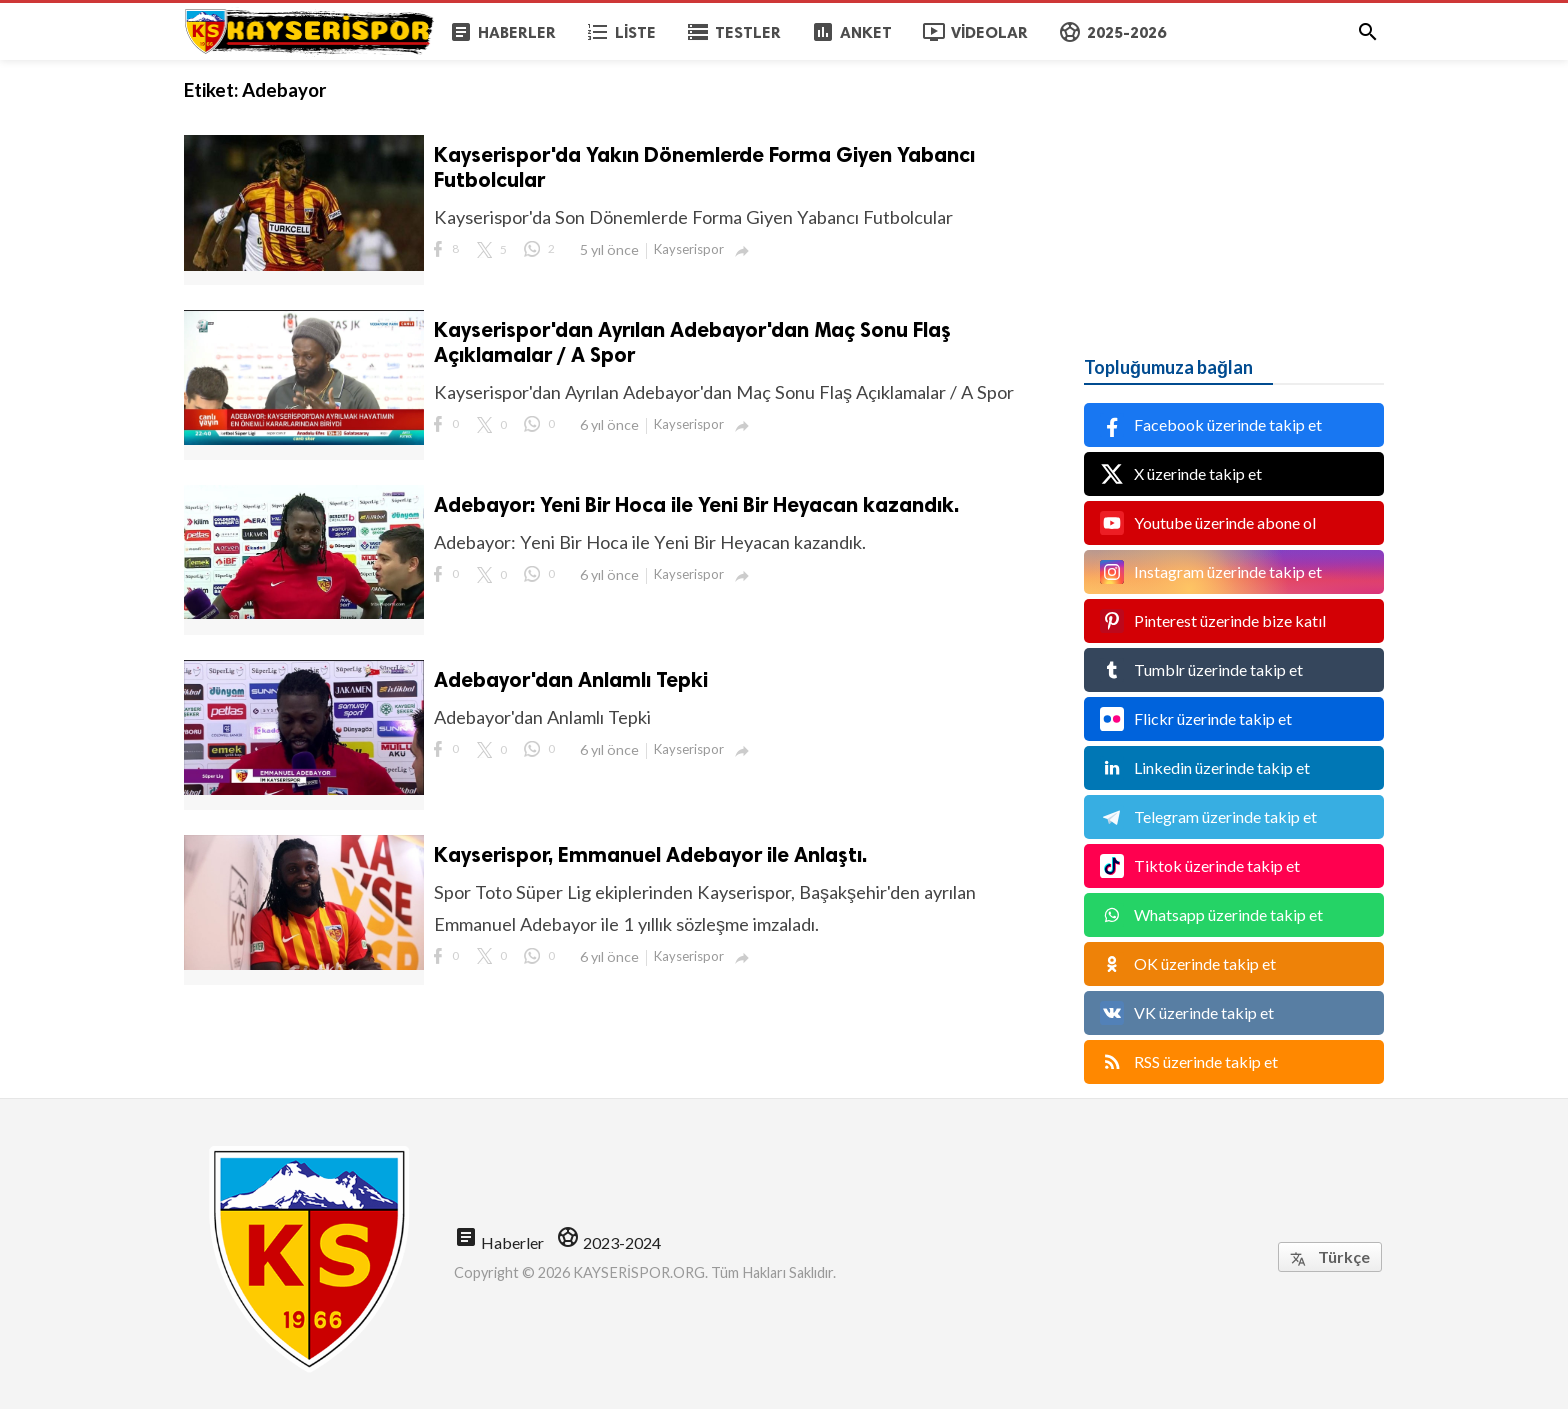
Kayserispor (689, 249)
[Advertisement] (1234, 185)
